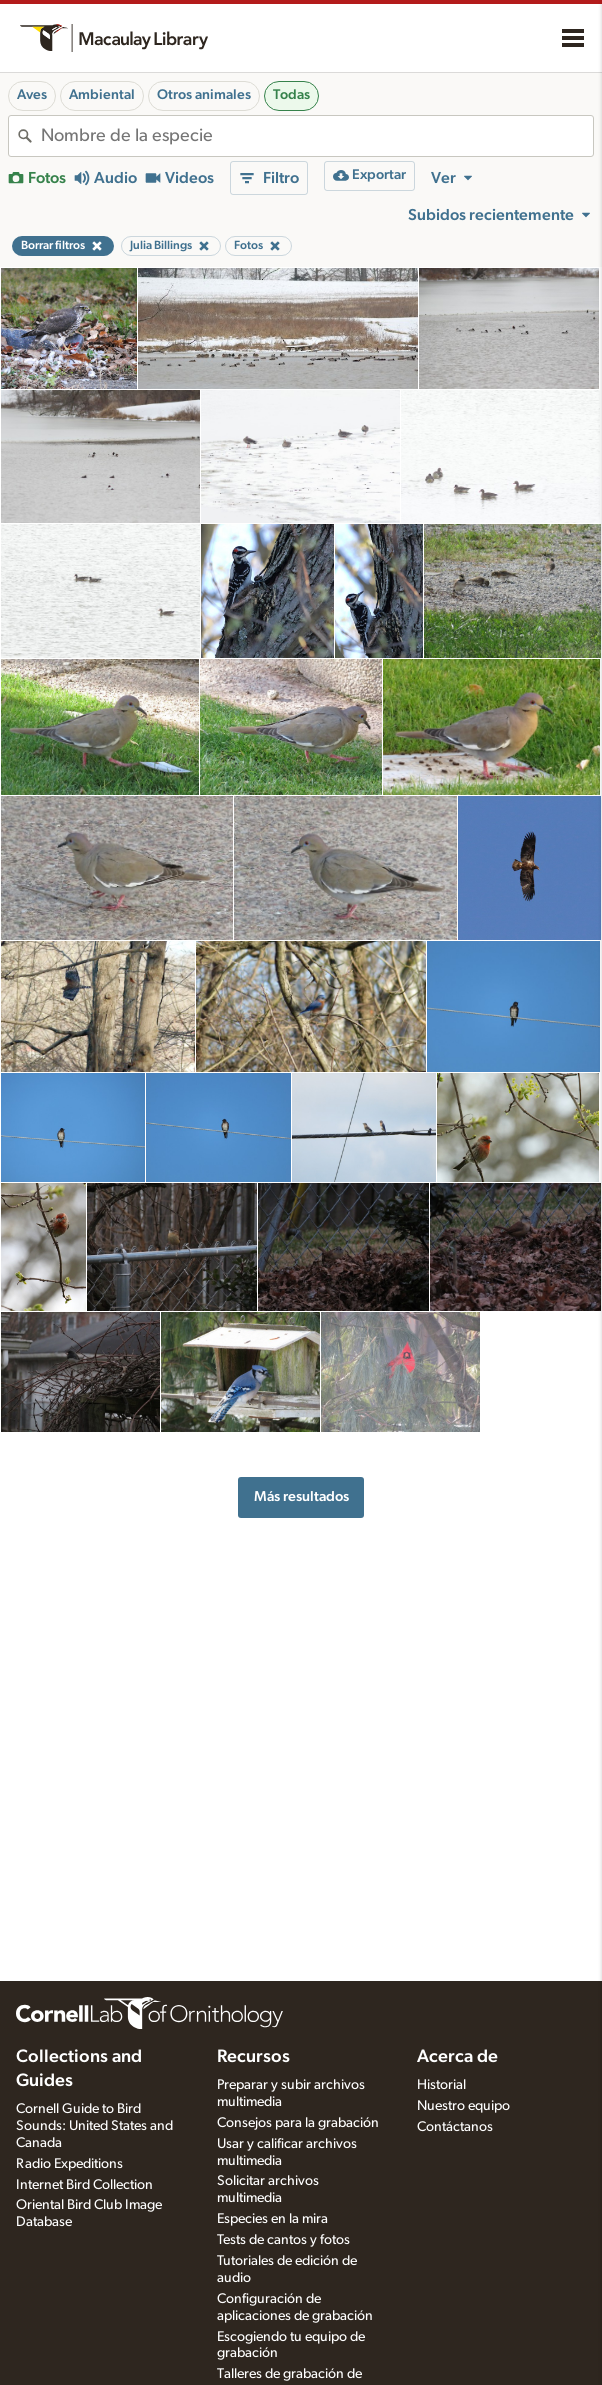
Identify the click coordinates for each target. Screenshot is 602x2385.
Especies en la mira (272, 2219)
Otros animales (204, 95)
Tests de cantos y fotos (283, 2240)
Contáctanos (455, 2127)
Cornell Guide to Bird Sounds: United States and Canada (94, 2126)
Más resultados (301, 1496)
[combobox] (317, 136)
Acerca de (457, 2057)
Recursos (253, 2057)
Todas (291, 95)
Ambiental (102, 95)
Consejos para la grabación (298, 2123)
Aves (32, 95)
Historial (441, 2085)
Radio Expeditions (69, 2164)
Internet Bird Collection (84, 2185)
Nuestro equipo (463, 2106)
